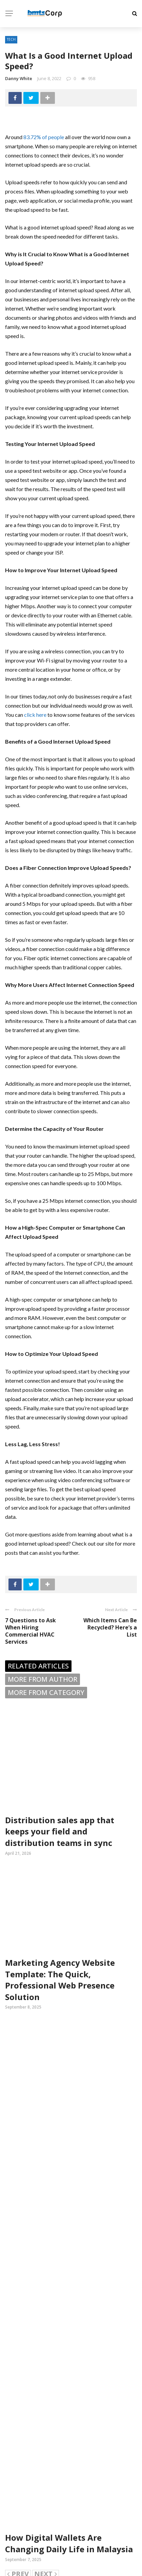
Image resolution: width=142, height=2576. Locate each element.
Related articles (38, 1665)
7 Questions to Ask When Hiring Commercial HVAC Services (30, 1631)
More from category (46, 1692)
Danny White (18, 78)
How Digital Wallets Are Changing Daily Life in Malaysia (69, 2543)
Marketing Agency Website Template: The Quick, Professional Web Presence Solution (60, 1979)
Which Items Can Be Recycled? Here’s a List (110, 1627)
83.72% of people (43, 137)
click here (35, 714)
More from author (42, 1679)
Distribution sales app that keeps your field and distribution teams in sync (59, 1831)
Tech (11, 39)
